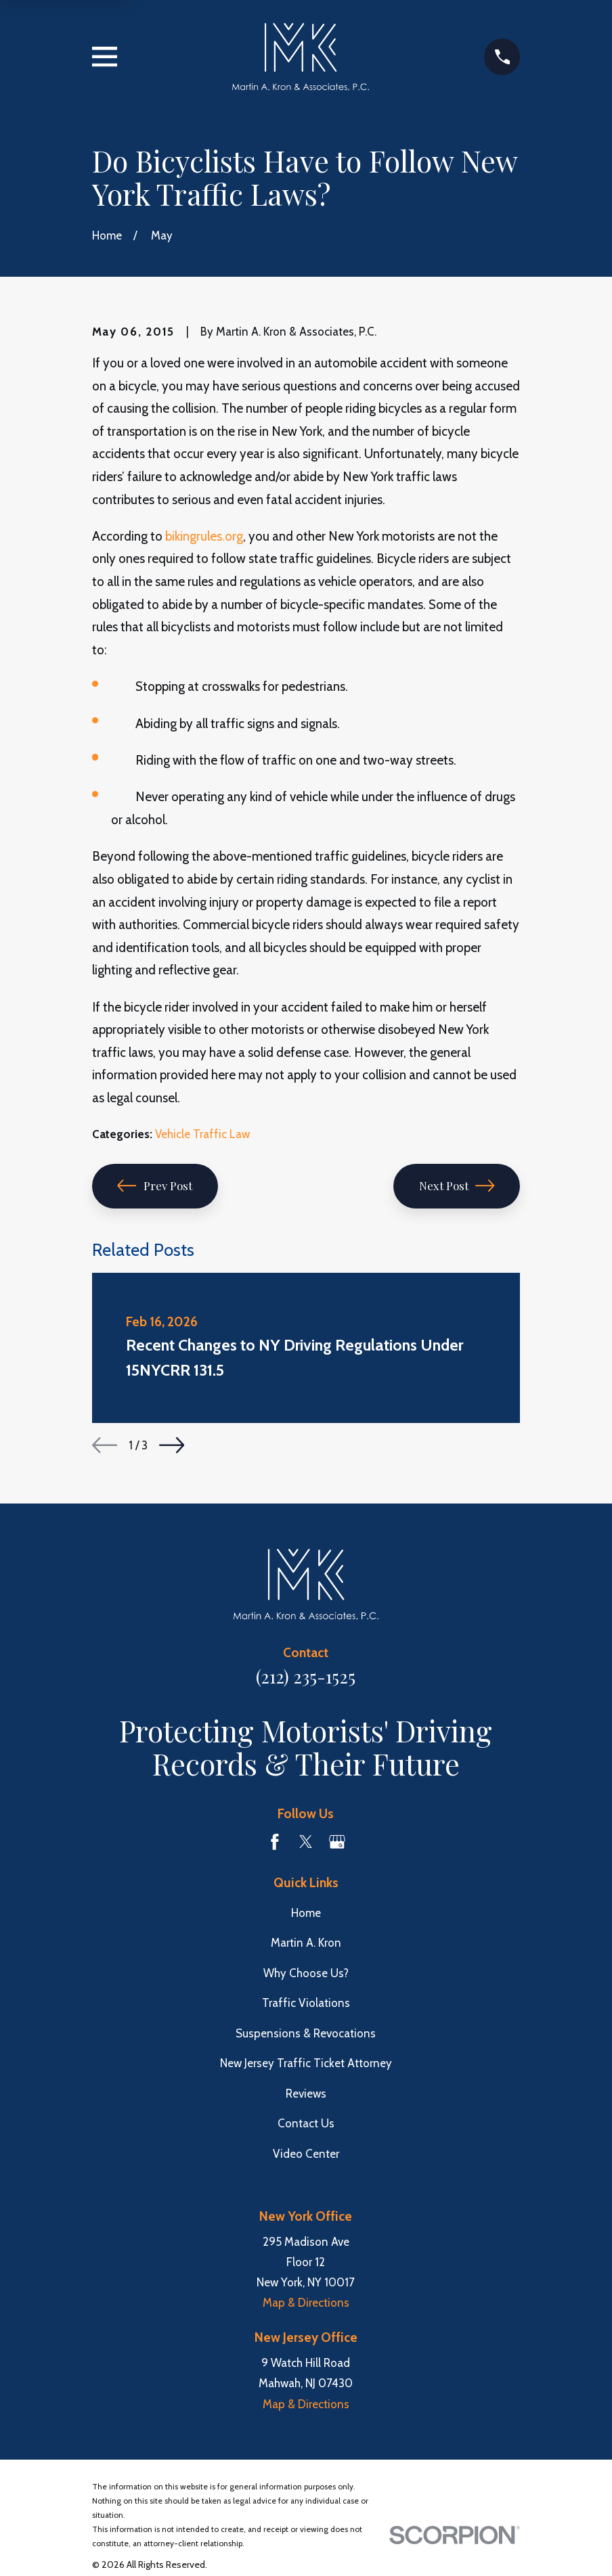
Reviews (306, 2093)
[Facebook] (275, 1842)
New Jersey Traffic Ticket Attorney (306, 2063)
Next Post (457, 1185)
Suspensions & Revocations (306, 2033)
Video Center (306, 2154)
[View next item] (171, 1445)
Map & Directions (306, 2302)
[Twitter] (306, 1842)
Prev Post (154, 1185)
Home (306, 1913)
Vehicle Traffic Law (202, 1134)
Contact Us (306, 2123)
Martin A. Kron (306, 1942)
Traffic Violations (306, 2003)
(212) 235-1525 (305, 1676)
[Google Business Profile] (337, 1842)
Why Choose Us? (306, 1973)
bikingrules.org (204, 536)
